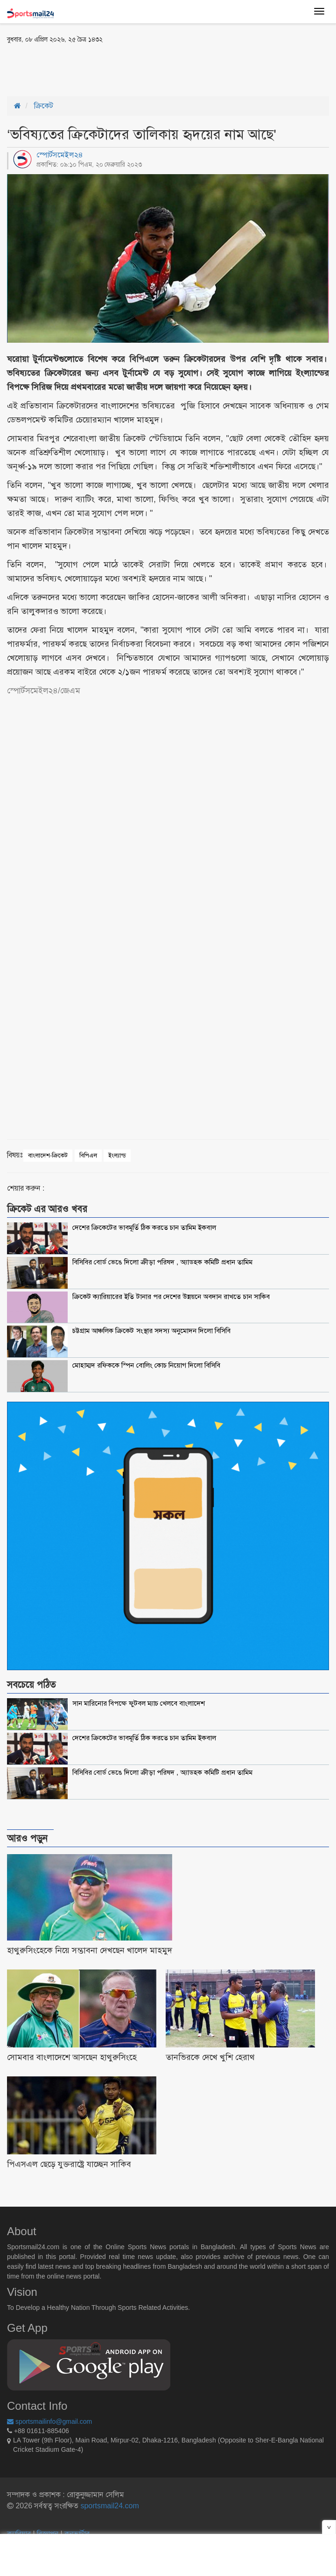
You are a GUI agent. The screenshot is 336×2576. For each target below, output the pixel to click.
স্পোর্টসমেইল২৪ (59, 155)
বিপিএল (88, 1155)
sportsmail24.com (108, 2506)
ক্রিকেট (43, 106)
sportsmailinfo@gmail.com (49, 2421)
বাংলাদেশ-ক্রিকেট (48, 1155)
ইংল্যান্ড (117, 1155)
